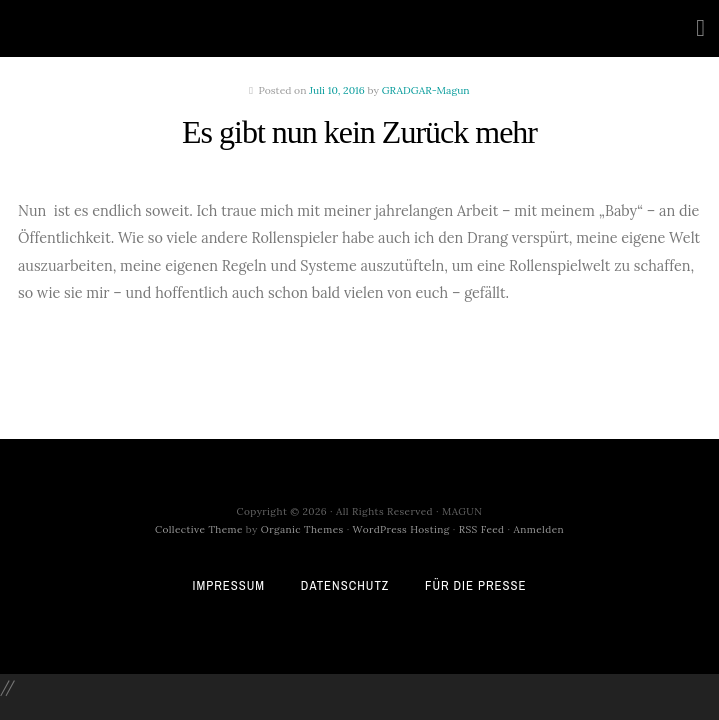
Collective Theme (199, 529)
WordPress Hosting (401, 529)
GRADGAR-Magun (426, 90)
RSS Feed (482, 529)
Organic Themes (302, 529)
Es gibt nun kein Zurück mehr (359, 132)
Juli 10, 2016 (337, 90)
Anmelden (539, 529)
